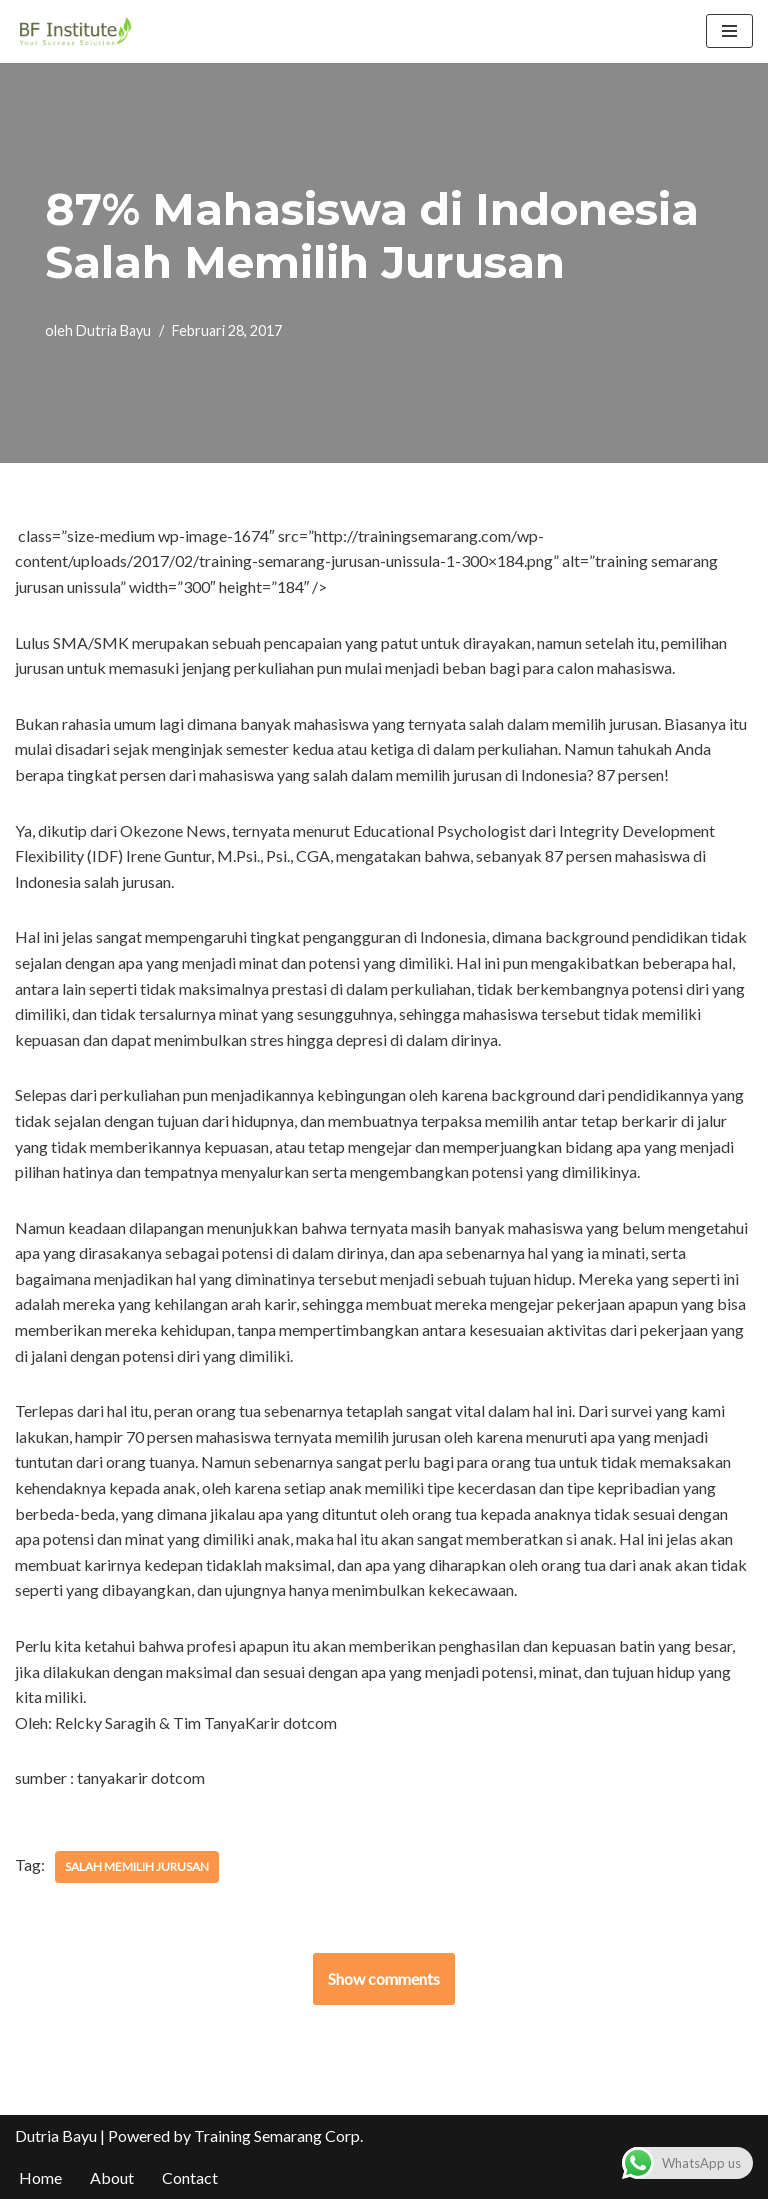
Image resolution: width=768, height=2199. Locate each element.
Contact (190, 2177)
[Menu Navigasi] (729, 31)
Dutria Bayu (113, 330)
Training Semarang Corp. (278, 2135)
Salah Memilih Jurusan (137, 1866)
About (112, 2177)
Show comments (384, 1978)
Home (40, 2177)
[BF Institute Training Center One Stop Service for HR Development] (75, 31)
